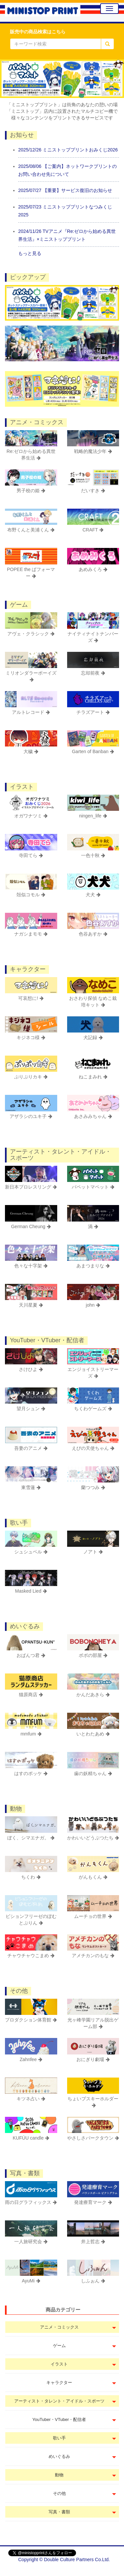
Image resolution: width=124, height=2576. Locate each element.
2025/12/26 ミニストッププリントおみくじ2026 (68, 149)
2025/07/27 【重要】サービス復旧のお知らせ (65, 190)
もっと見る (29, 253)
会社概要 (106, 2569)
